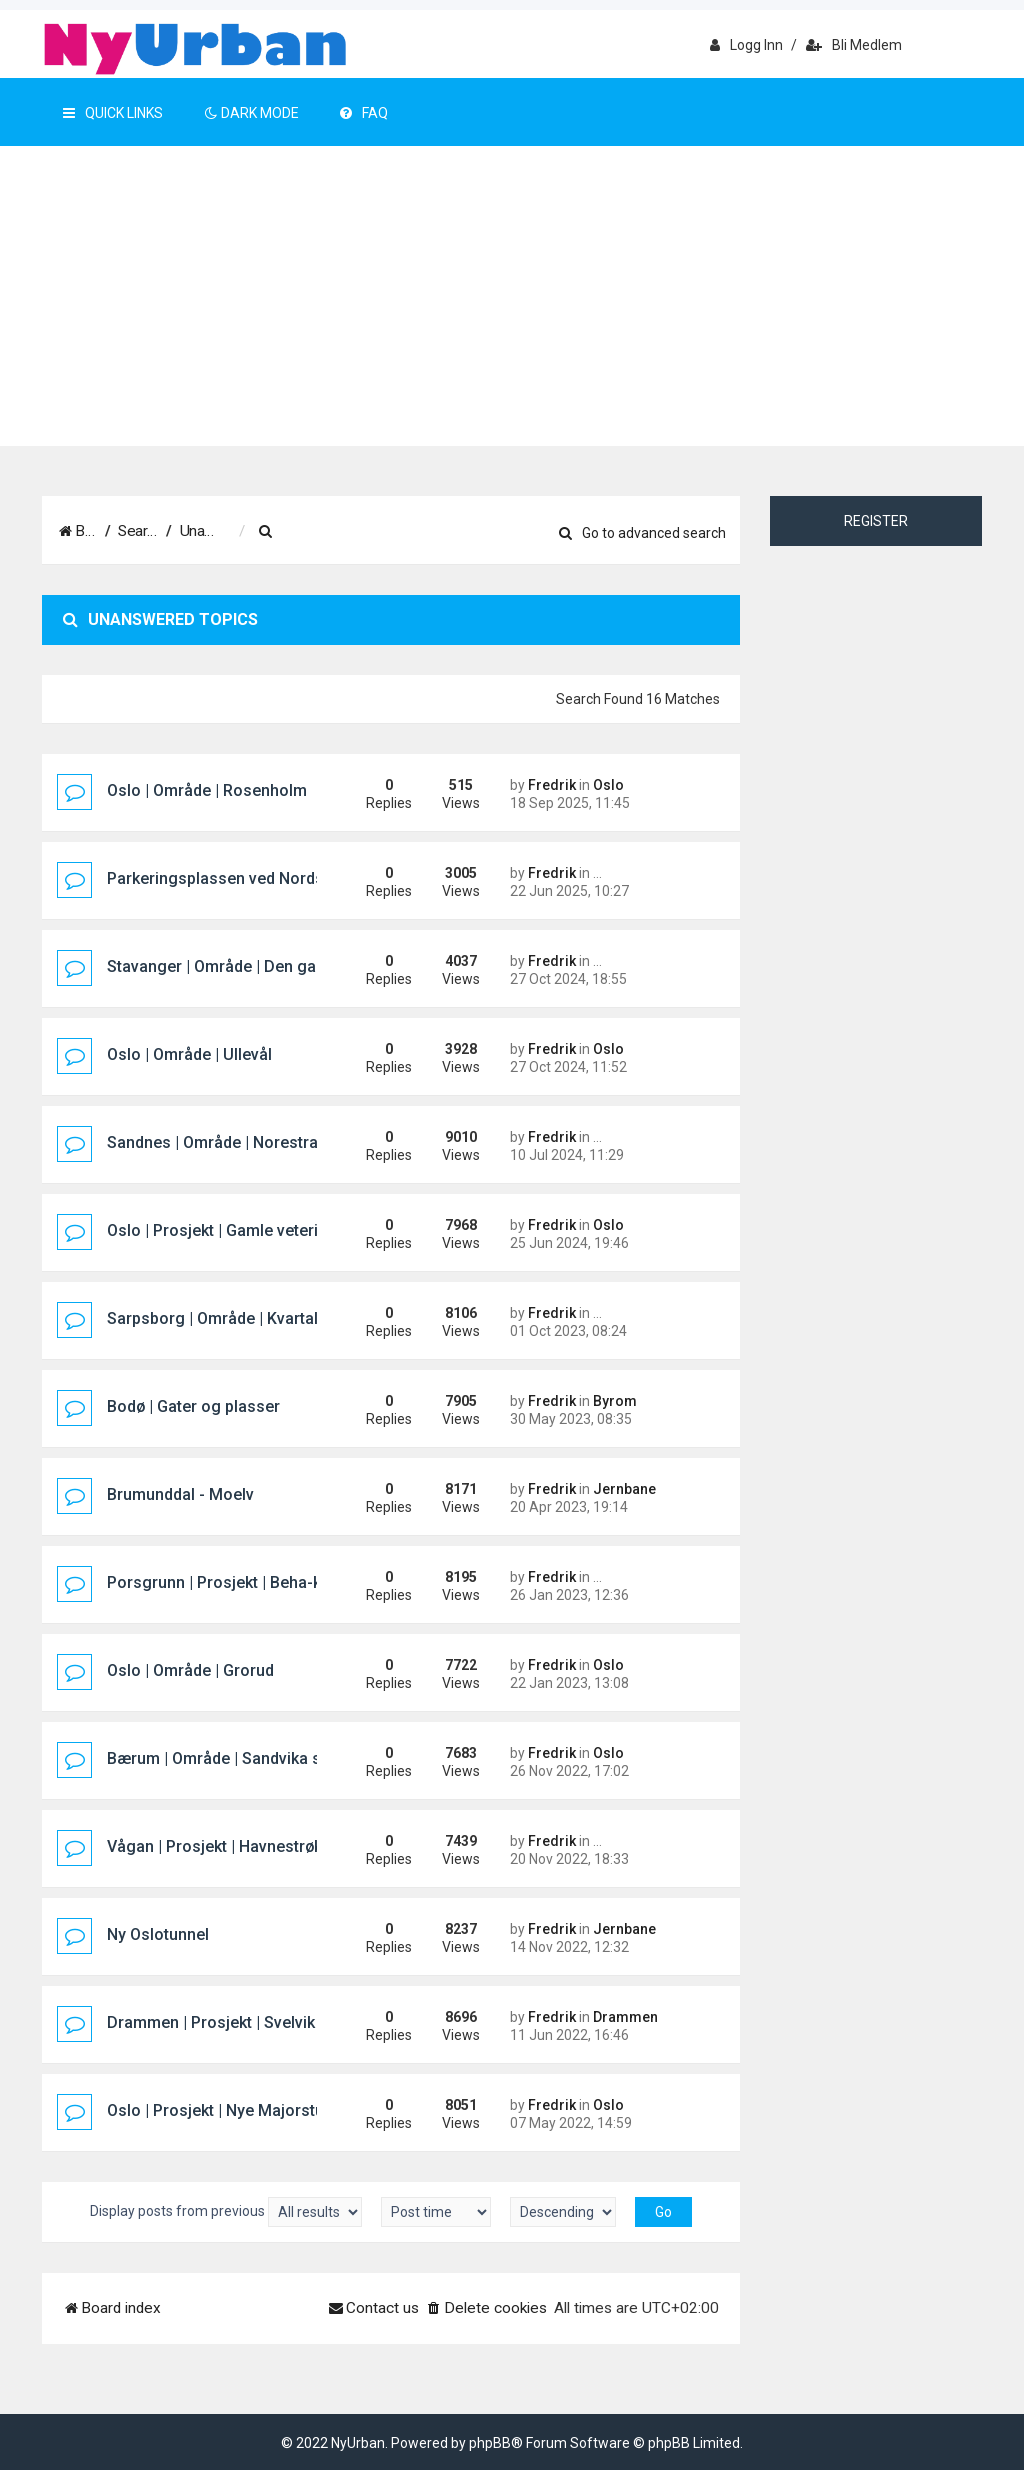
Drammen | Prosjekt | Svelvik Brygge (239, 2022)
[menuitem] (407, 532)
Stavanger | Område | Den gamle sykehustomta (279, 966)
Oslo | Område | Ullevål (189, 1054)
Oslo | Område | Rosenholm (207, 790)
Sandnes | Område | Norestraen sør (235, 1142)
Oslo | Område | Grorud (190, 1670)
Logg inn (746, 45)
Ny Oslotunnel (158, 1934)
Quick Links (113, 113)
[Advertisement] (512, 296)
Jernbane (624, 1489)
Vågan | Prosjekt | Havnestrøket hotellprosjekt (274, 1846)
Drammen (625, 2017)
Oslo (608, 785)
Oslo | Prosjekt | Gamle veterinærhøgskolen (265, 1230)
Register (876, 521)
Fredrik (552, 785)
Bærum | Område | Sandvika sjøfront (239, 1758)
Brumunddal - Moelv (180, 1494)
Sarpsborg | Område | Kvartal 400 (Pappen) (263, 1318)
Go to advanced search (642, 533)
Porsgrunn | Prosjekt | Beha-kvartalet (241, 1582)
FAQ (364, 113)
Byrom (615, 1401)
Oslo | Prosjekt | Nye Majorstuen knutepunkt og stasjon (308, 2110)
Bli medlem (854, 45)
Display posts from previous (226, 2212)
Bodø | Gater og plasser (193, 1406)
